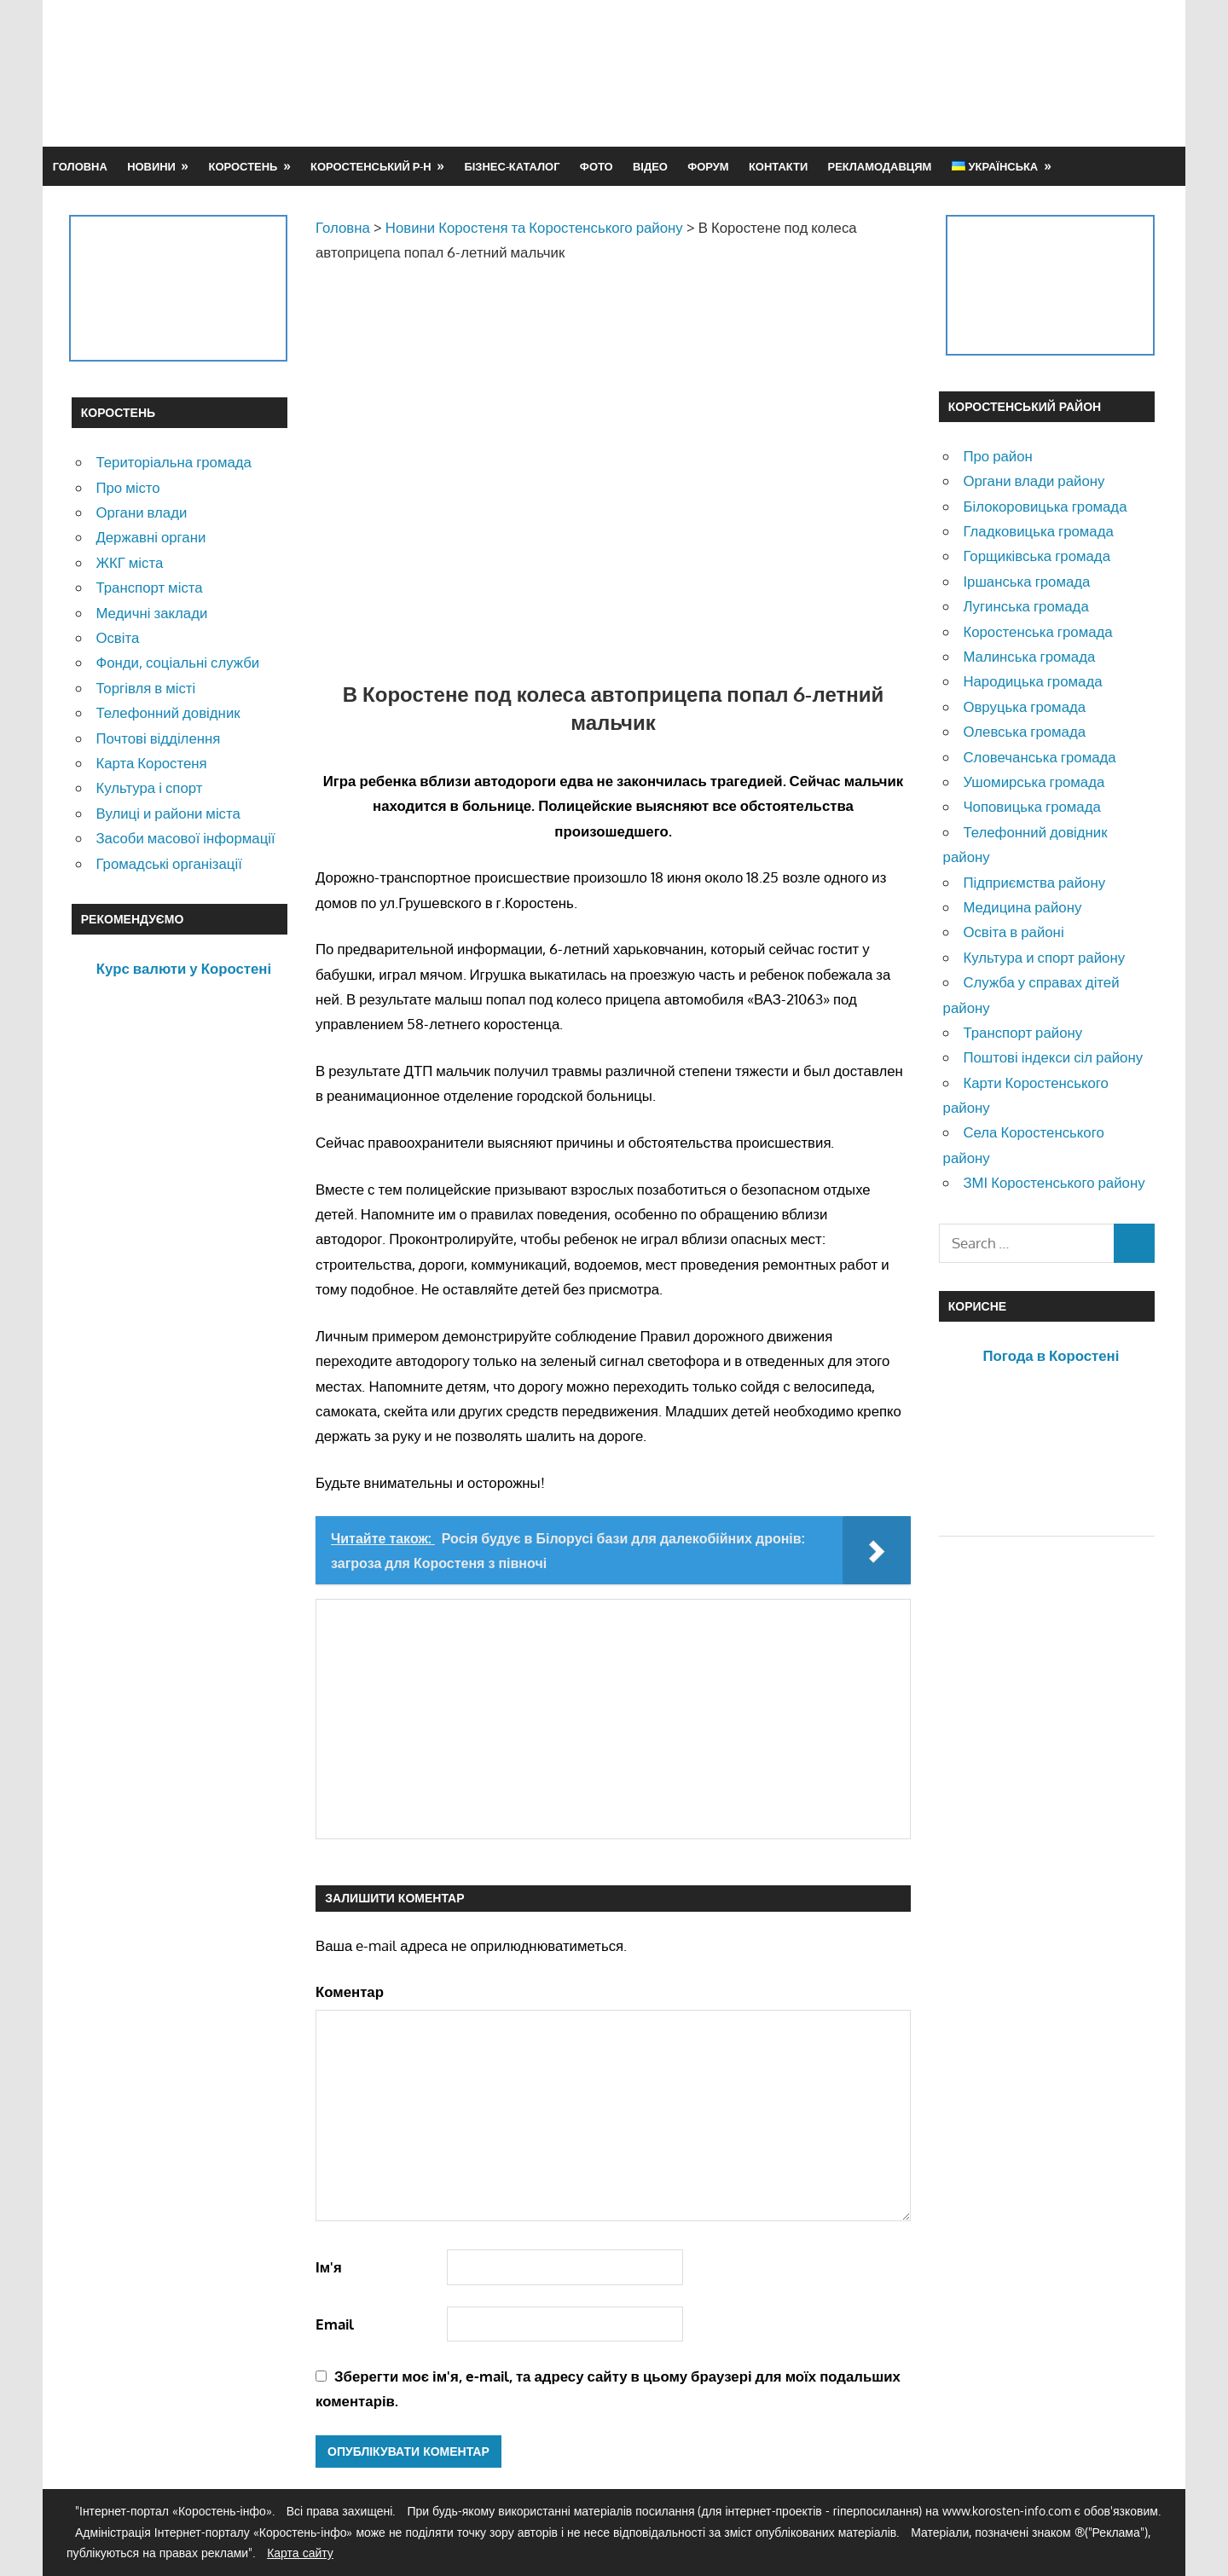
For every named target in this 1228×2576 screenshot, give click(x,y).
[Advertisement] (846, 72)
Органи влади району (1033, 480)
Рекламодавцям (880, 166)
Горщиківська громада (1036, 555)
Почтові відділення (158, 738)
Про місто (127, 487)
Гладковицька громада (1038, 531)
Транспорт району (1022, 1032)
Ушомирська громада (1033, 781)
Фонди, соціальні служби (177, 662)
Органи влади (141, 512)
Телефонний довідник (168, 712)
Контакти (778, 166)
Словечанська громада (1039, 757)
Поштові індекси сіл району (1053, 1057)
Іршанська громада (1026, 581)
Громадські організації (168, 863)
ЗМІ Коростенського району (1053, 1182)
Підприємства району (1034, 882)
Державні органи (151, 537)
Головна (80, 166)
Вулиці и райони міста (168, 813)
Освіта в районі (1013, 932)
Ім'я (329, 2267)
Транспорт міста (149, 587)
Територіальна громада (174, 462)
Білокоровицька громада (1045, 506)
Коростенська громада (1037, 631)
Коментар (350, 1991)
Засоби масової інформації (185, 838)
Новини (151, 166)
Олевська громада (1024, 731)
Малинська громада (1029, 656)
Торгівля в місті (145, 688)
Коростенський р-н (371, 166)
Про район (997, 456)
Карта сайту (300, 2552)
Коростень (243, 166)
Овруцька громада (1024, 706)
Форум (707, 166)
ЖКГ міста (129, 562)
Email (335, 2324)
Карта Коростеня (151, 763)
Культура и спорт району (1044, 957)
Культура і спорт (149, 787)
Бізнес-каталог (511, 166)
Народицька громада (1032, 681)
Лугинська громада (1025, 606)
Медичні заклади (151, 613)
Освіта (117, 637)
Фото (596, 166)
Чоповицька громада (1031, 806)
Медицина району (1022, 907)
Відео (650, 166)
